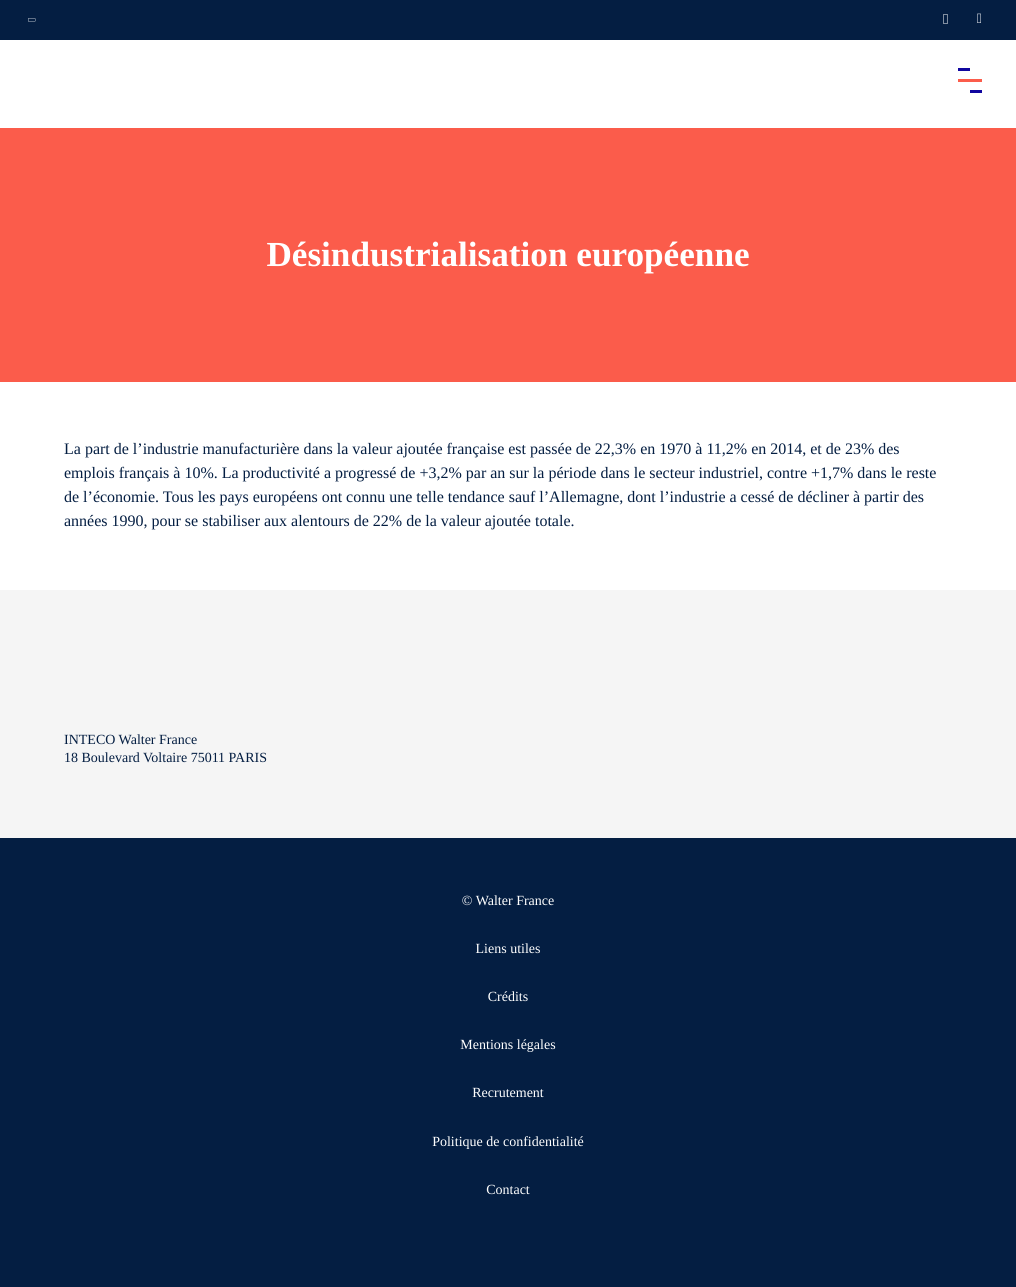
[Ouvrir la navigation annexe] (32, 20)
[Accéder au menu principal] (970, 80)
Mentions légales (507, 1045)
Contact (508, 1190)
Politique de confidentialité (508, 1142)
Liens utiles (508, 949)
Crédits (508, 997)
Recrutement (508, 1093)
